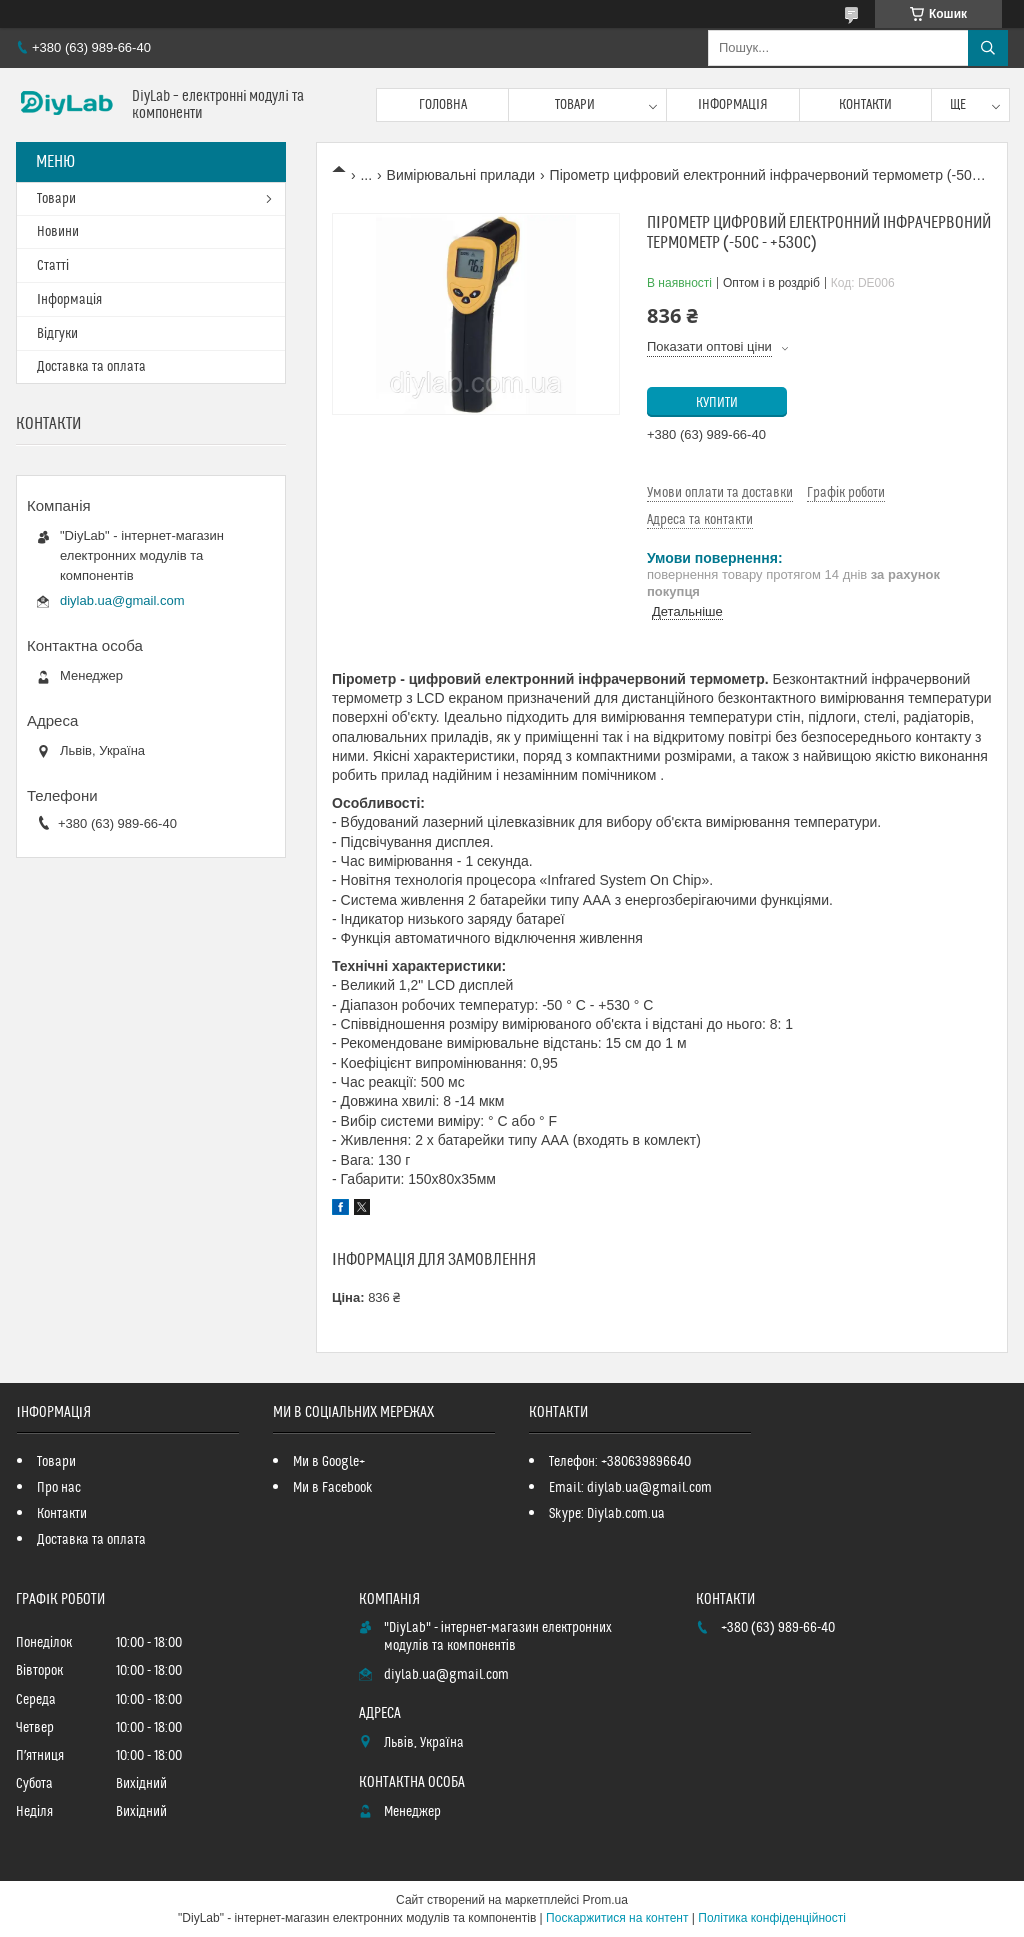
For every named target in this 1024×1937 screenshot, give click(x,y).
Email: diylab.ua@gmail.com (630, 1488)
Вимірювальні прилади (461, 175)
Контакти (865, 105)
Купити (717, 403)
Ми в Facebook (333, 1488)
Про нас (59, 1488)
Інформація (733, 105)
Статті (53, 266)
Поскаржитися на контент (617, 1918)
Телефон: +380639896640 (620, 1462)
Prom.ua (605, 1900)
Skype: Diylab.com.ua (607, 1514)
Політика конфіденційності (772, 1918)
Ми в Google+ (329, 1462)
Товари (575, 105)
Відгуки (57, 334)
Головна (443, 105)
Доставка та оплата (91, 367)
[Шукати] (988, 48)
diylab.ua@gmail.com (122, 600)
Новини (58, 232)
